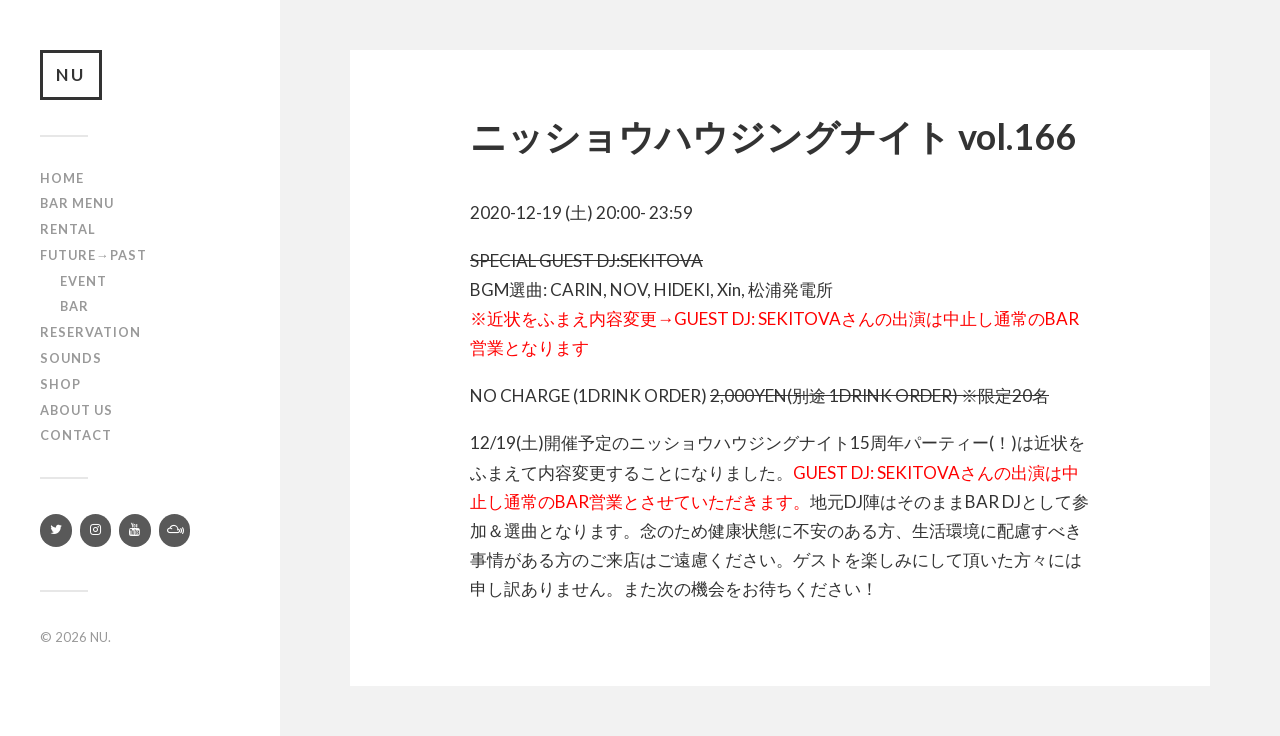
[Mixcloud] (175, 530)
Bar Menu (77, 203)
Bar (74, 306)
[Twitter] (56, 530)
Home (62, 178)
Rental (68, 229)
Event (83, 281)
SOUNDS (71, 358)
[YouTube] (135, 530)
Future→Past (93, 255)
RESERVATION (90, 332)
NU (71, 74)
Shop (60, 384)
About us (76, 410)
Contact (76, 435)
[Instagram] (96, 530)
